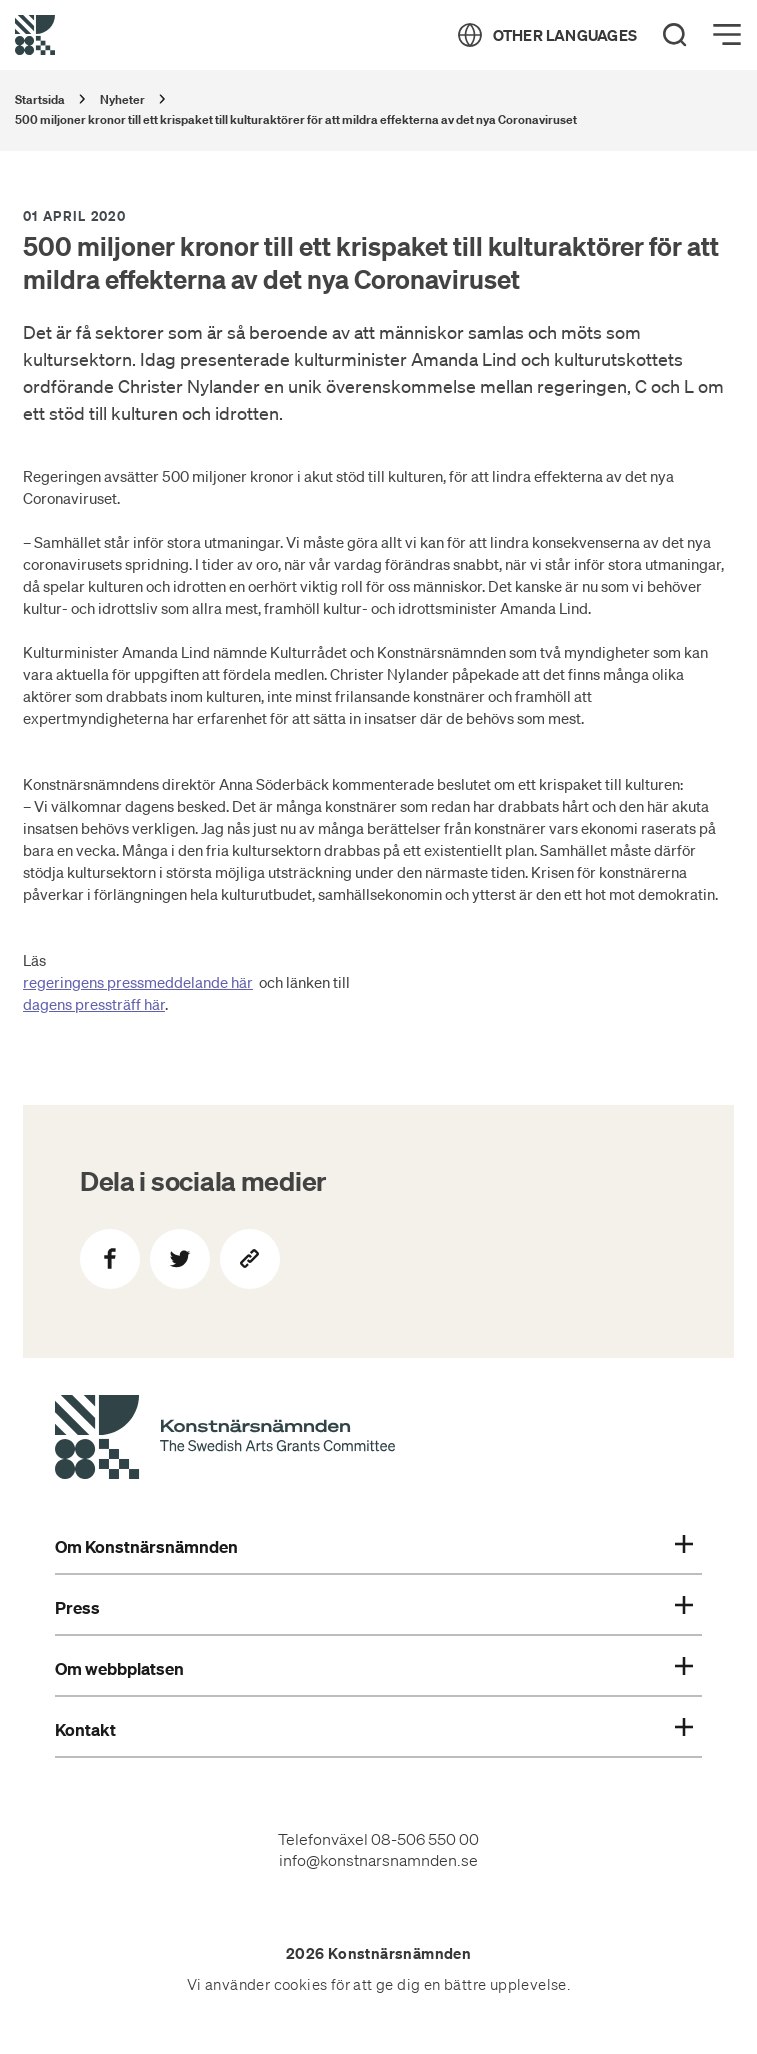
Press (374, 1608)
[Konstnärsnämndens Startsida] (225, 1440)
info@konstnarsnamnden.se (378, 1860)
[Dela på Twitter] (180, 1259)
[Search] (675, 35)
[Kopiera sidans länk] (250, 1259)
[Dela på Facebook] (110, 1259)
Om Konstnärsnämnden (374, 1547)
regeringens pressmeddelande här (138, 982)
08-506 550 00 (425, 1839)
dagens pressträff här (94, 1004)
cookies (301, 1985)
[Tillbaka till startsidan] (35, 35)
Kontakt (374, 1730)
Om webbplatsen (374, 1669)
